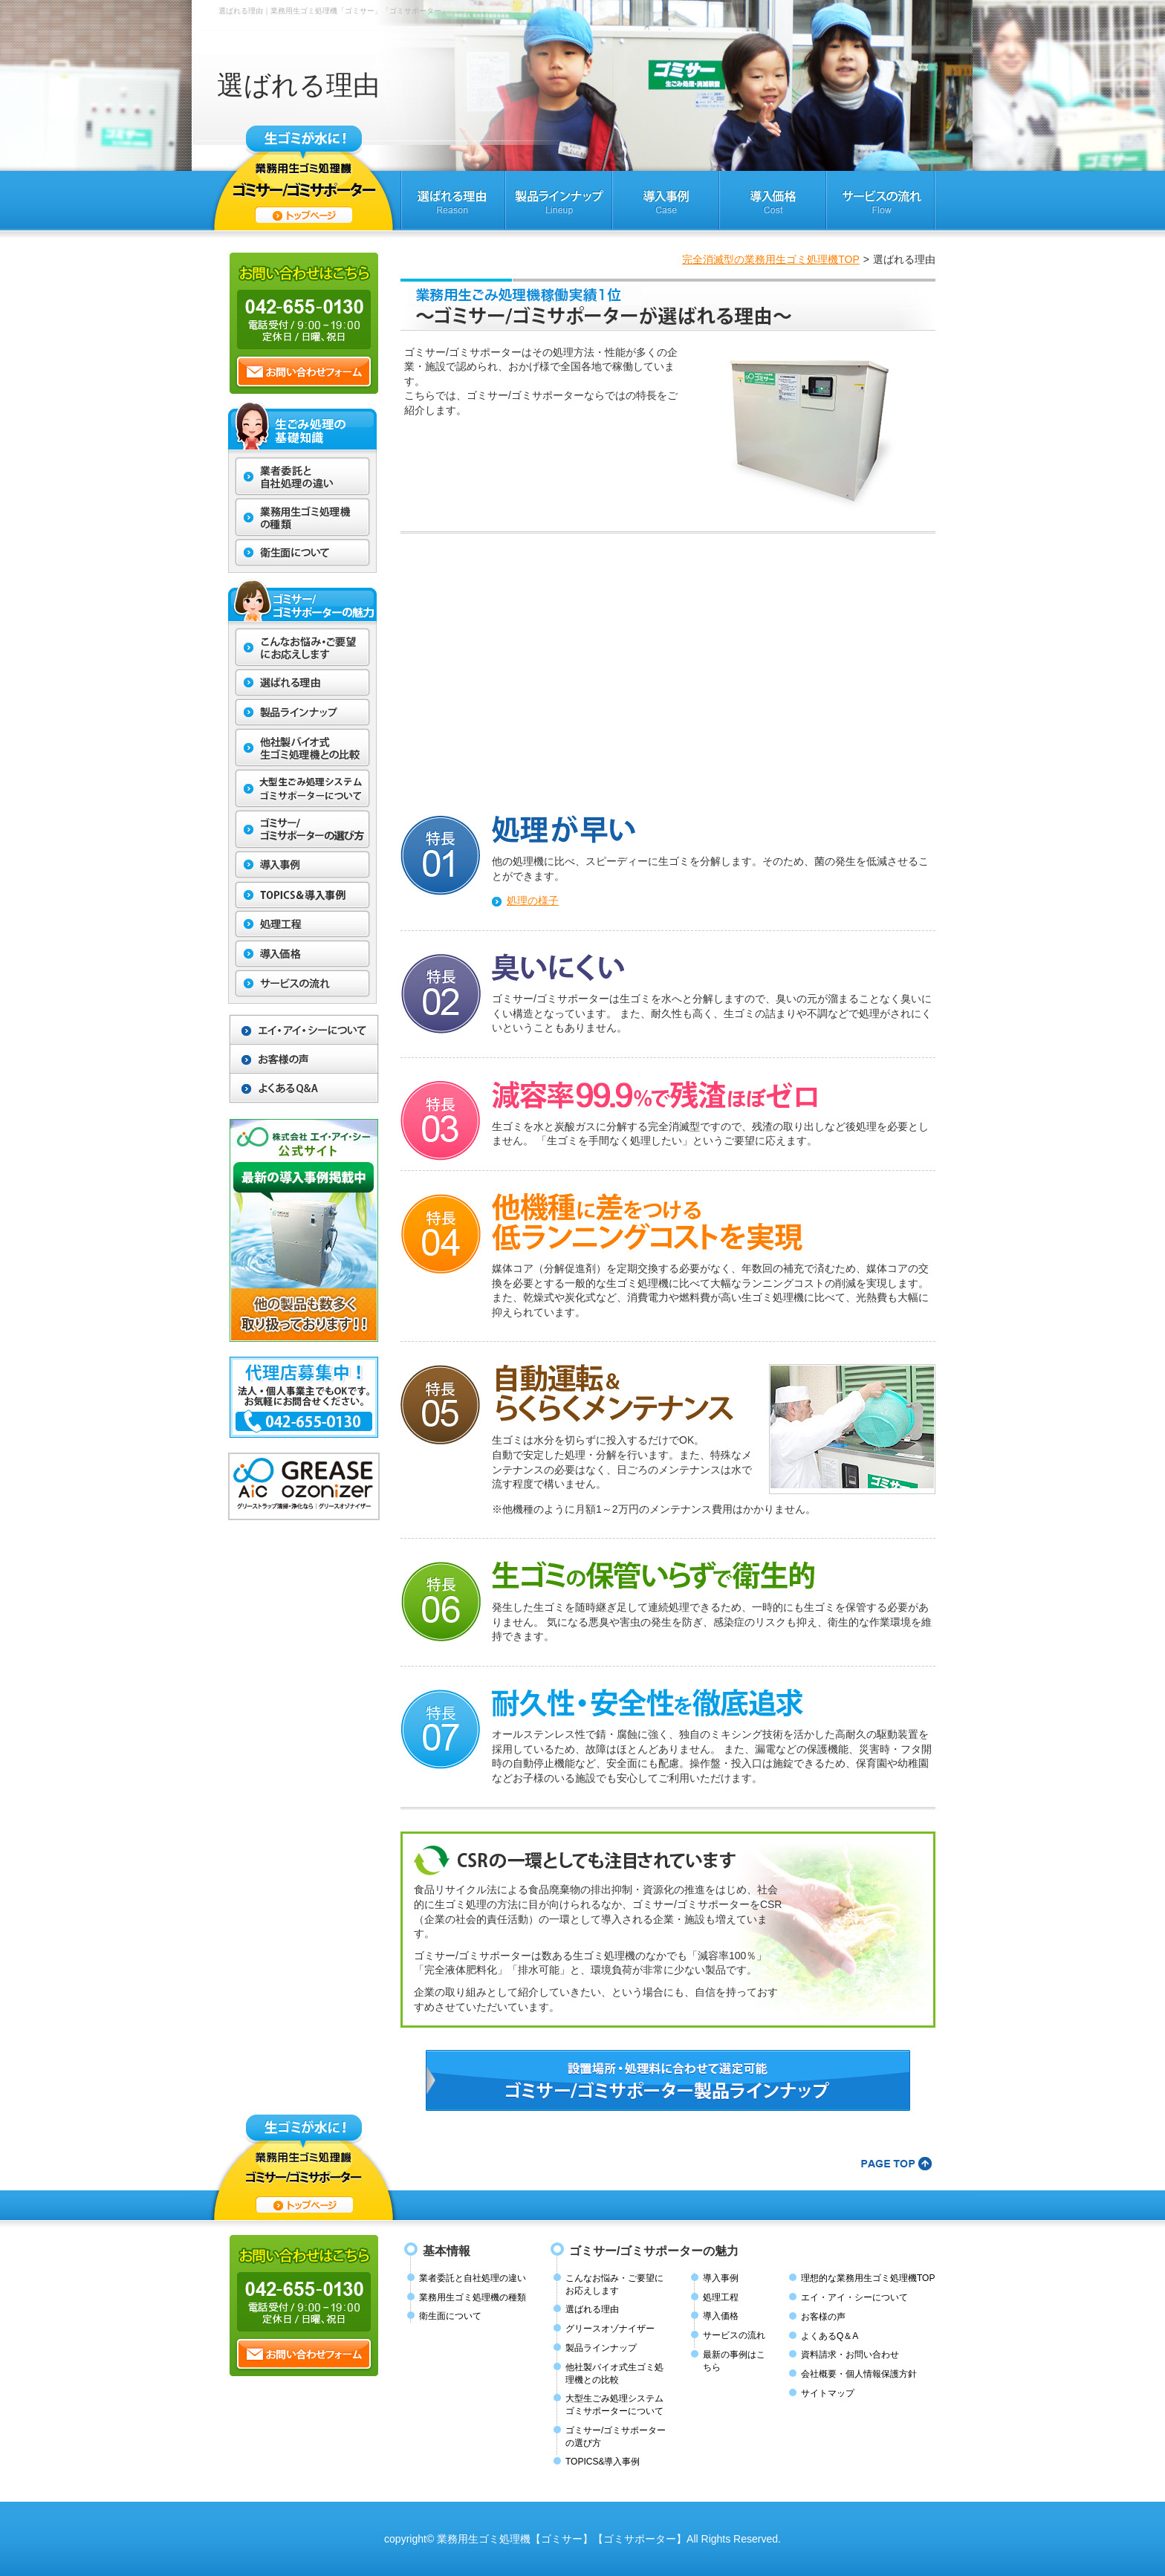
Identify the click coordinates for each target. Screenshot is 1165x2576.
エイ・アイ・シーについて (854, 2297)
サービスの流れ (734, 2335)
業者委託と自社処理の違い (472, 2278)
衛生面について (450, 2316)
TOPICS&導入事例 (602, 2461)
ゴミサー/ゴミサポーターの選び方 (615, 2436)
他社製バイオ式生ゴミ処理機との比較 (614, 2373)
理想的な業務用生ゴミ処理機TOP (868, 2278)
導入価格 (721, 2316)
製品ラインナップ (601, 2348)
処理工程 (721, 2297)
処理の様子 (533, 900)
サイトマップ (827, 2393)
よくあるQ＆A (829, 2336)
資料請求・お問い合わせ (850, 2354)
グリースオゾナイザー (610, 2328)
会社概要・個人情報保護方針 (859, 2374)
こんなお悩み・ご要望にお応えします (614, 2284)
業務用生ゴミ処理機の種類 (472, 2297)
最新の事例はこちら (734, 2360)
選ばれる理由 (592, 2309)
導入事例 (721, 2278)
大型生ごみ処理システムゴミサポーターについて (614, 2404)
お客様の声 (823, 2316)
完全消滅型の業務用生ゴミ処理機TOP (771, 259)
